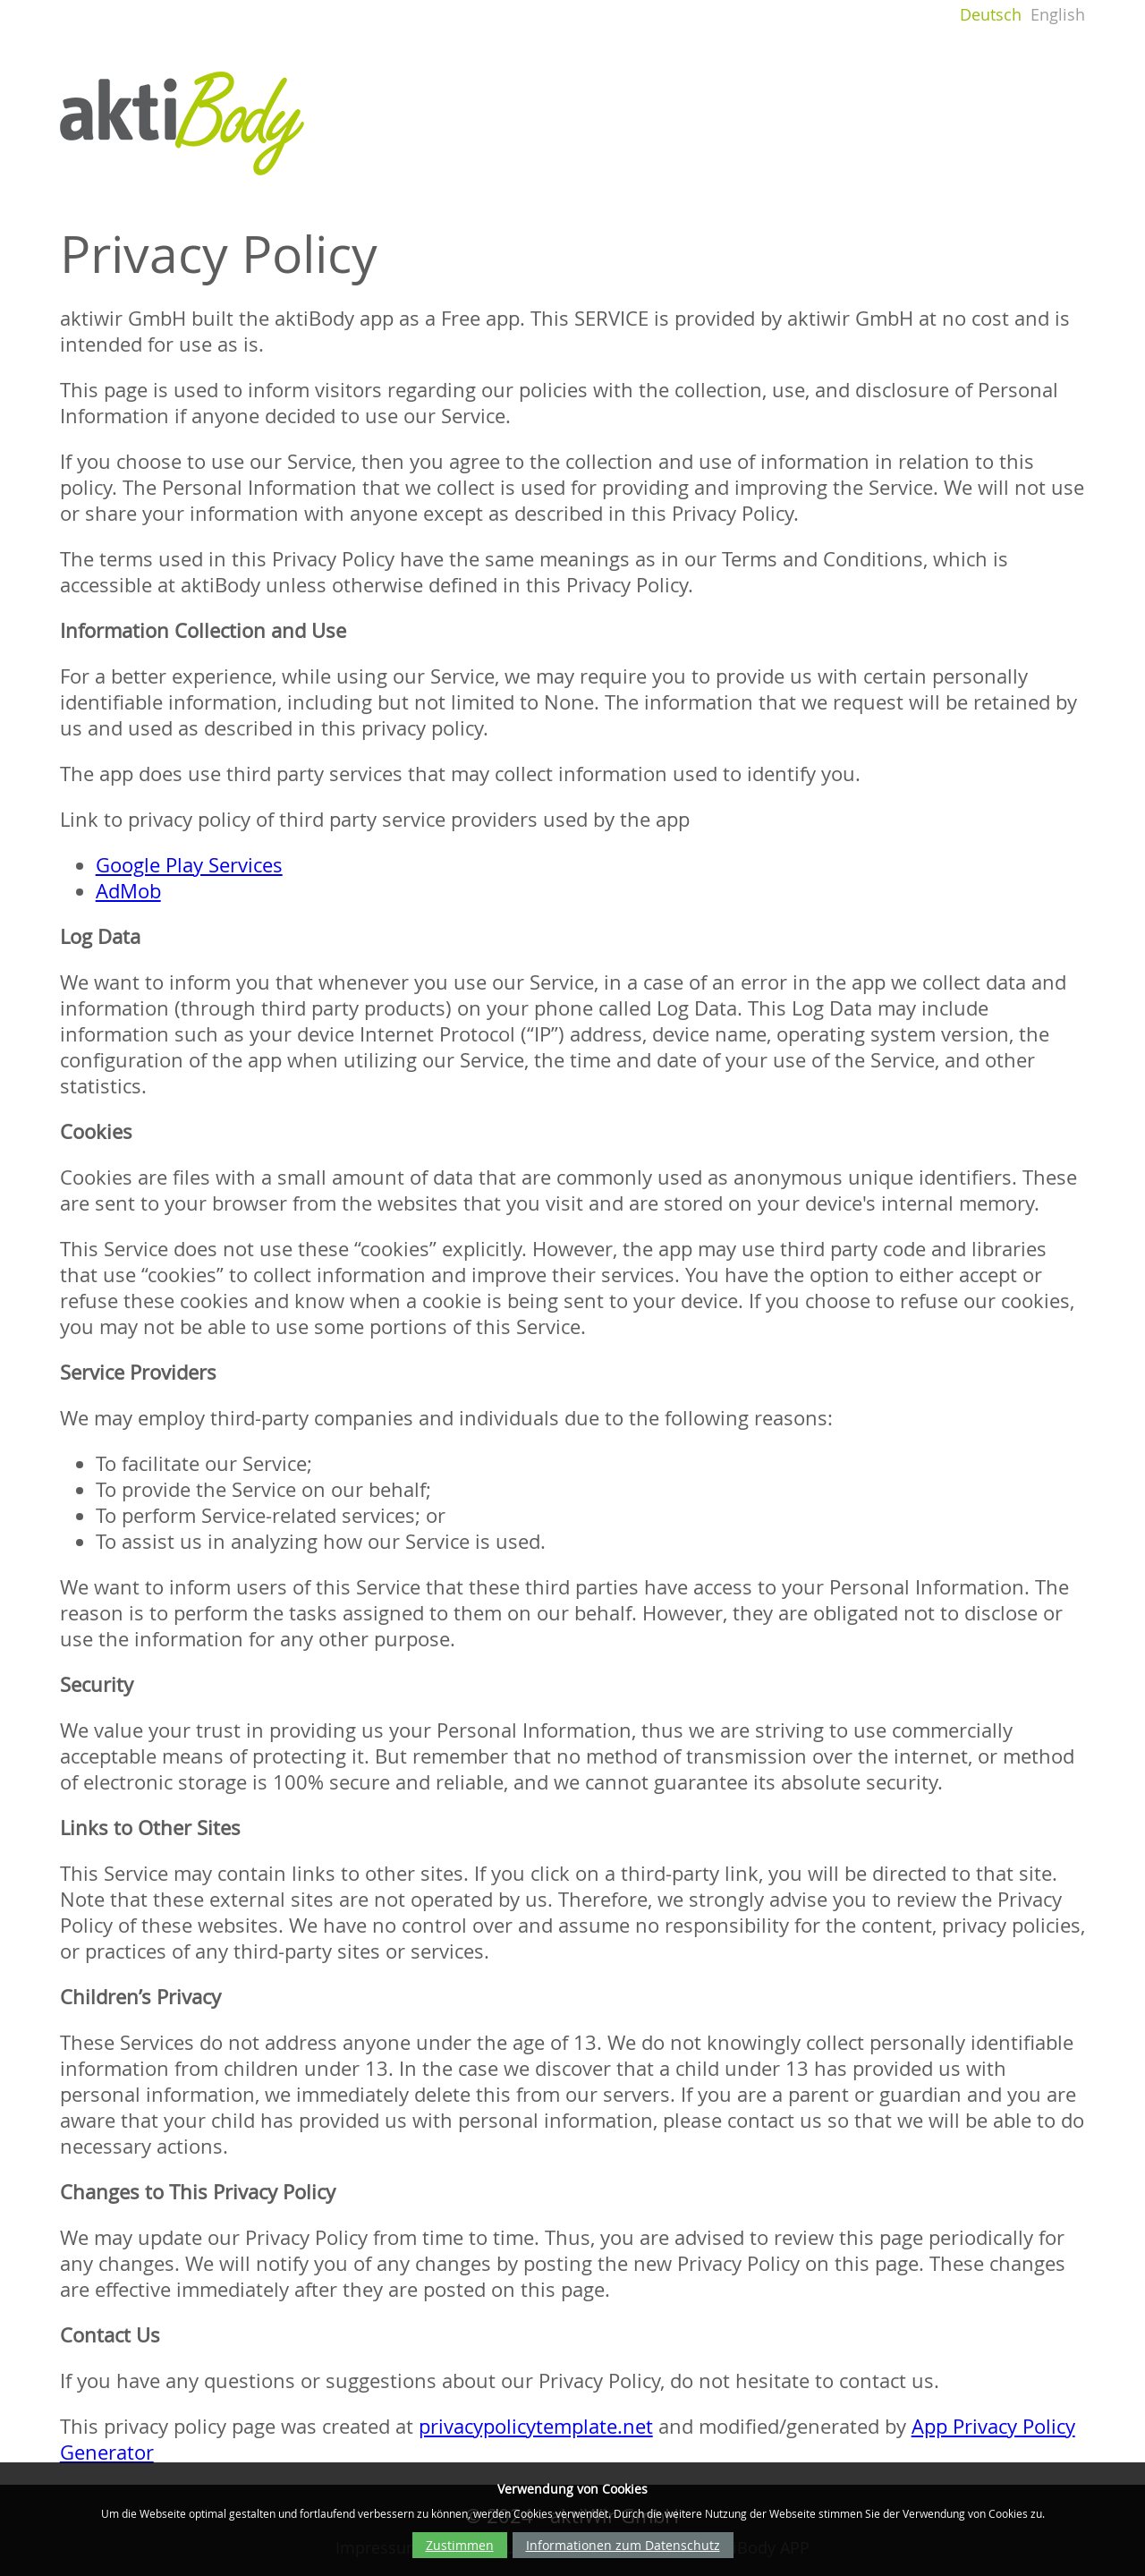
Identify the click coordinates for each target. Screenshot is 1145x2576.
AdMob (128, 891)
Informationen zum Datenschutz (623, 2545)
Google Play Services (189, 865)
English (1057, 14)
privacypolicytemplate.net (536, 2426)
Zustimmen (460, 2545)
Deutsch (991, 14)
